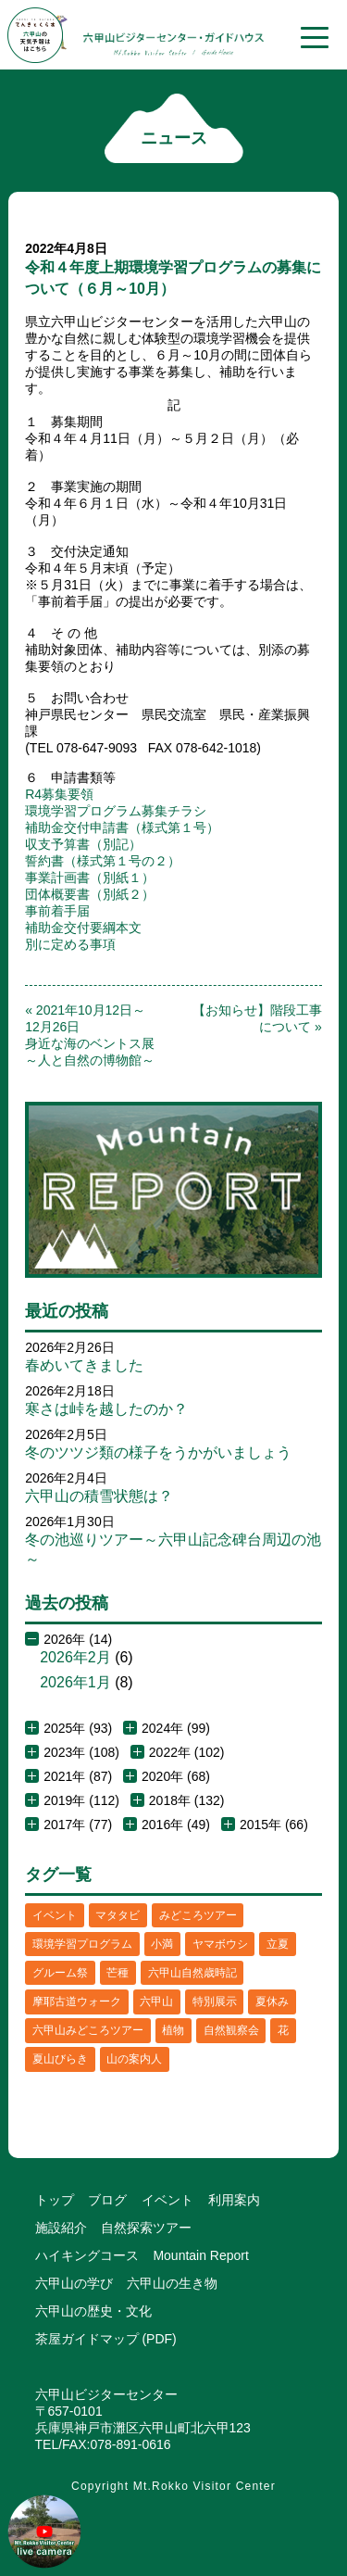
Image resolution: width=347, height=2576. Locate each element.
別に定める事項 (70, 944)
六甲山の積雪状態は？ (99, 1496)
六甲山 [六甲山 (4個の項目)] (156, 2001)
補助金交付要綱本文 (83, 927)
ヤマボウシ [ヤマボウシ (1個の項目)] (220, 1944)
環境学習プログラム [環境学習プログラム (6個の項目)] (82, 1944)
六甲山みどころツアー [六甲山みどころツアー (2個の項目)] (87, 2030)
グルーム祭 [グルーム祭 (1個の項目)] (60, 1972)
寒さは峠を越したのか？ (106, 1409)
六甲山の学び (74, 2283)
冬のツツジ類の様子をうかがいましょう (158, 1452)
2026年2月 (75, 1657)
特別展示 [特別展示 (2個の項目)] (214, 2001)
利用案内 (234, 2199)
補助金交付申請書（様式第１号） (122, 827)
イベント (167, 2199)
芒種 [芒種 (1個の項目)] (117, 1972)
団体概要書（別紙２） (90, 894)
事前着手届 (57, 910)
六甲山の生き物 (172, 2283)
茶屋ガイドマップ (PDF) (106, 2338)
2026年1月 (75, 1682)
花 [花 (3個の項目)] (283, 2030)
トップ (54, 2199)
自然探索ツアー (146, 2227)
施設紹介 (61, 2227)
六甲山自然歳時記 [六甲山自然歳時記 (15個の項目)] (192, 1972)
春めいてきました (84, 1365)
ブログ (107, 2199)
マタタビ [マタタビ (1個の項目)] (117, 1915)
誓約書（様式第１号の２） (102, 860)
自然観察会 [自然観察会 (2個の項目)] (231, 2030)
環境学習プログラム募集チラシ (115, 810)
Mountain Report (201, 2255)
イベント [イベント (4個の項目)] (54, 1915)
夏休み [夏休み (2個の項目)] (272, 2001)
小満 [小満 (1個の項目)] (162, 1944)
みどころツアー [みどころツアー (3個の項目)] (198, 1915)
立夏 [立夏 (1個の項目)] (277, 1944)
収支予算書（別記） (83, 844)
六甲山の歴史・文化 (93, 2311)
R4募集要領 (59, 794)
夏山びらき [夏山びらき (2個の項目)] (60, 2058)
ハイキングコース (87, 2255)
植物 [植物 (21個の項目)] (173, 2030)
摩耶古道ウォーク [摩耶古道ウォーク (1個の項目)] (76, 2001)
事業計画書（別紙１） (90, 877)
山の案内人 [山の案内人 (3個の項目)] (134, 2058)
